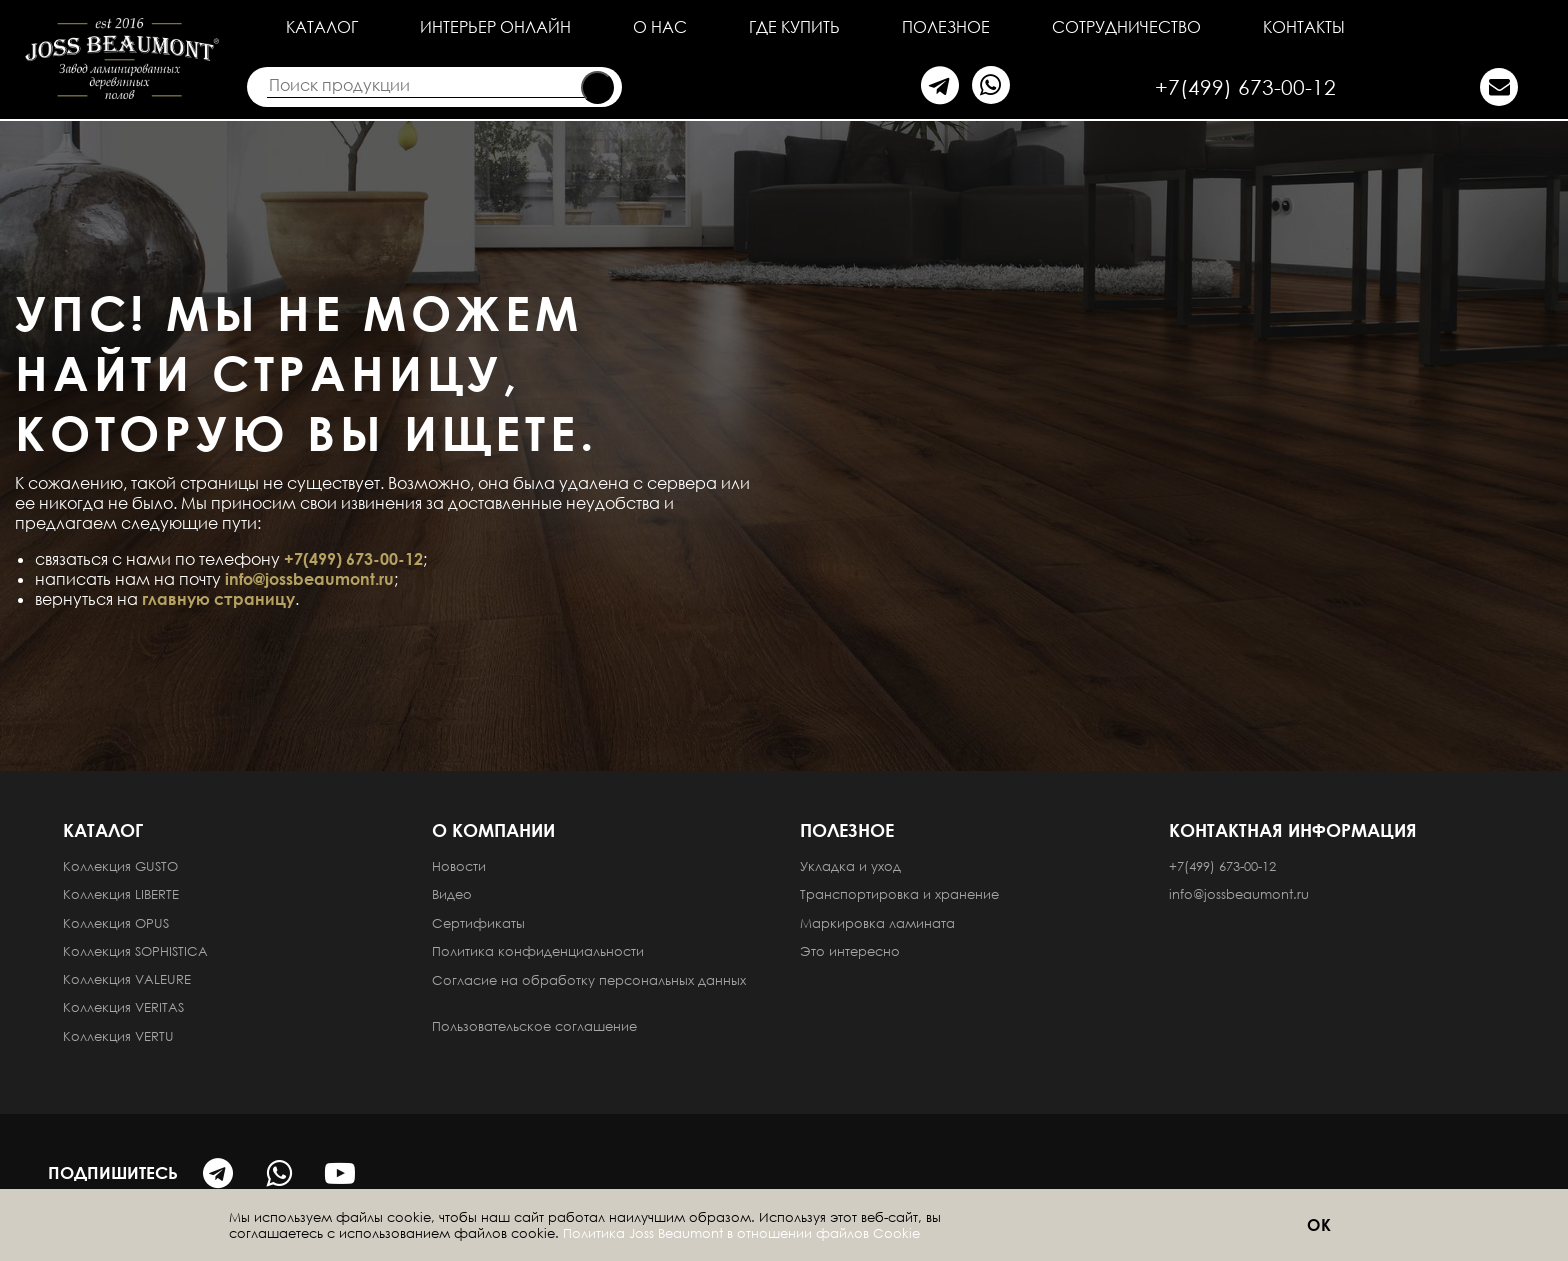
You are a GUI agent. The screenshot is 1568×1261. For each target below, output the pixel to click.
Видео (452, 894)
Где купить (794, 27)
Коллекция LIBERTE (121, 894)
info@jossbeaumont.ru (309, 579)
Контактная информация (1293, 830)
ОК (1320, 1225)
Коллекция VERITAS (123, 1007)
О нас (660, 27)
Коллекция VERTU (118, 1036)
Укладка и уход (850, 866)
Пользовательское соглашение (536, 1026)
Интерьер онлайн (495, 27)
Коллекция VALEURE (127, 979)
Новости (459, 866)
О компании (493, 830)
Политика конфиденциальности (540, 951)
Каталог (322, 27)
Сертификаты (478, 923)
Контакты (1304, 27)
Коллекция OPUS (116, 923)
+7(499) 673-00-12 (1245, 87)
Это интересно (850, 951)
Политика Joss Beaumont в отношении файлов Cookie (741, 1233)
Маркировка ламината (877, 923)
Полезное (946, 27)
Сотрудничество (1126, 27)
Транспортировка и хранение (899, 894)
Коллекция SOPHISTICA (135, 951)
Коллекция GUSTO (120, 866)
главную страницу (218, 599)
